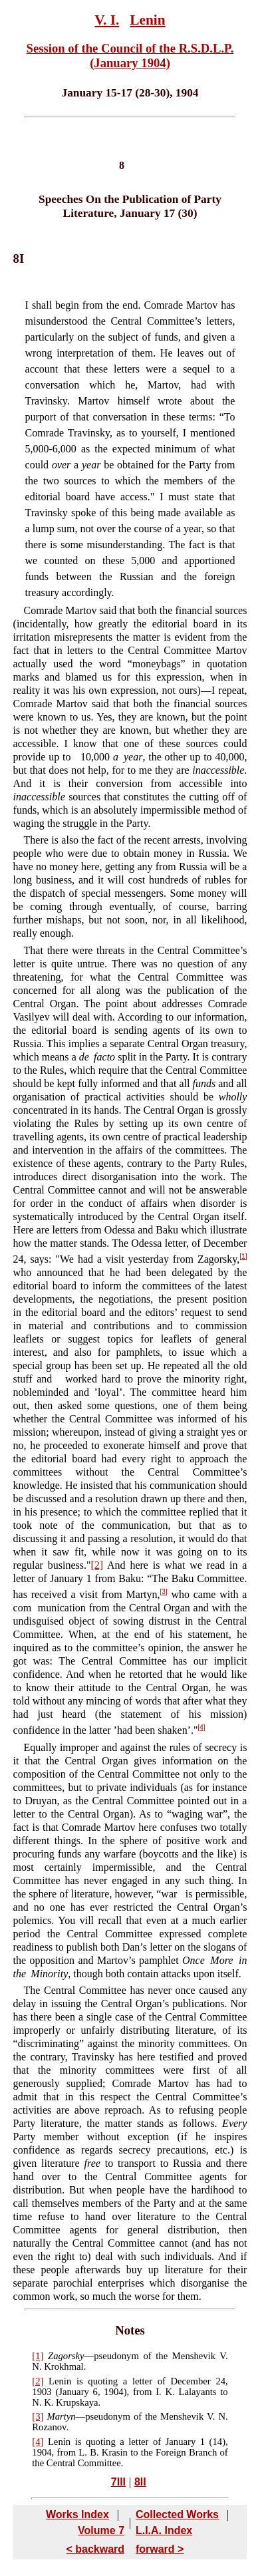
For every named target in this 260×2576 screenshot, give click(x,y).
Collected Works (177, 2514)
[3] (164, 1591)
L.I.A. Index (164, 2530)
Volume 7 (101, 2530)
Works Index (77, 2514)
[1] (243, 1256)
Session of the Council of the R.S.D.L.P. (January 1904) (130, 55)
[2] (96, 1565)
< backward (95, 2549)
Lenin (147, 20)
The (32, 1990)
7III (118, 2482)
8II (140, 2482)
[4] (201, 1727)
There (36, 840)
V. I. (106, 20)
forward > (160, 2549)
